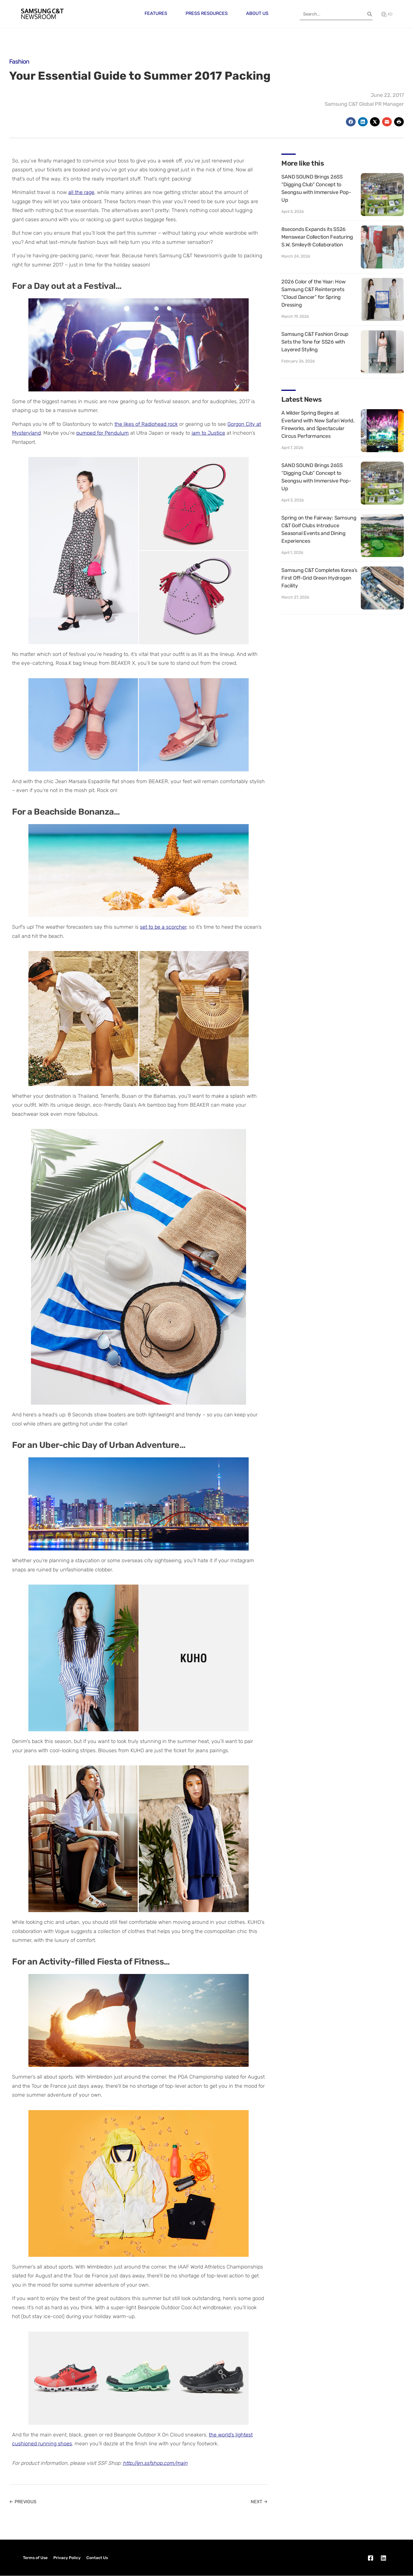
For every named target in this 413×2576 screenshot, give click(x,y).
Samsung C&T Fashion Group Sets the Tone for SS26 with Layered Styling (314, 342)
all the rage (81, 192)
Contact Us (97, 2557)
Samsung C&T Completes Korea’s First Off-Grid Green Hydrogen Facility (319, 578)
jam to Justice (208, 433)
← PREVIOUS (22, 2501)
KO (386, 14)
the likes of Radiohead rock (146, 424)
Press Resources (207, 13)
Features (156, 13)
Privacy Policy (67, 2557)
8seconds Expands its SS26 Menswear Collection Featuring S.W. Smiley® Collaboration (317, 237)
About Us (257, 13)
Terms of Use (35, 2557)
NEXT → (259, 2501)
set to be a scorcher (163, 927)
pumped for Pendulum (102, 433)
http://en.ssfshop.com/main (155, 2463)
